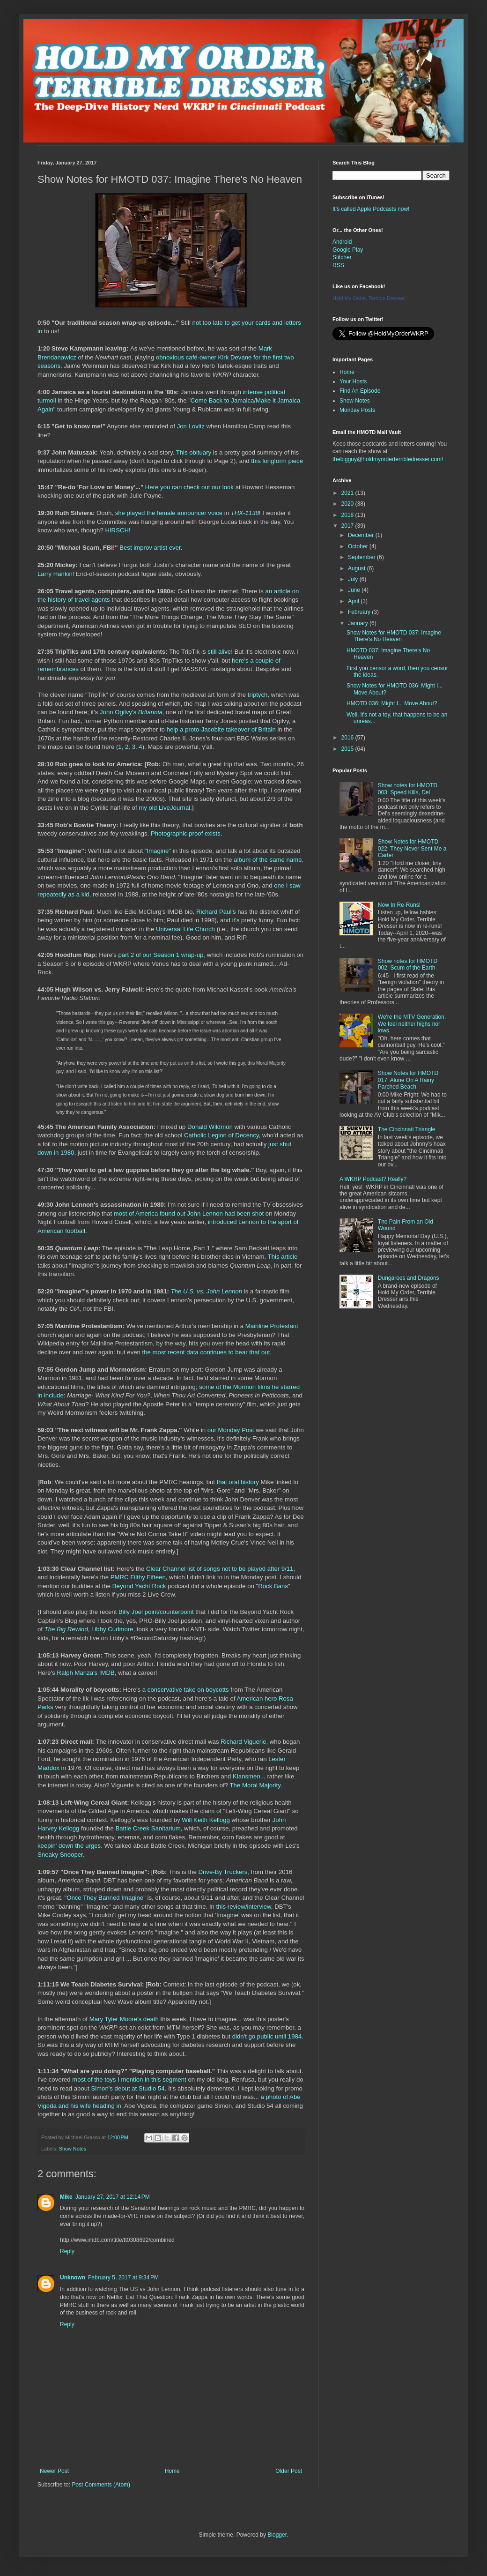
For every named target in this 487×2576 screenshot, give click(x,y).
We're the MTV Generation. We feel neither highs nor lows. (412, 1024)
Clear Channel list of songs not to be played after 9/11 (220, 1568)
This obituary (194, 452)
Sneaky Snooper (60, 1854)
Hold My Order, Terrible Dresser (368, 298)
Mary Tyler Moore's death (124, 2019)
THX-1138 (245, 512)
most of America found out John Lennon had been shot (189, 1213)
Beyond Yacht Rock (139, 1586)
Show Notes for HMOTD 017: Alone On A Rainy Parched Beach (408, 1080)
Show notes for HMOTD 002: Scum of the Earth (407, 964)
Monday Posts (357, 410)
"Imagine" (158, 850)
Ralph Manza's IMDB (85, 1672)
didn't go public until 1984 (267, 2036)
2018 (348, 515)
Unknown (72, 2277)
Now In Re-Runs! (399, 905)
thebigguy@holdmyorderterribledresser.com (387, 459)
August (357, 568)
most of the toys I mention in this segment (129, 2079)
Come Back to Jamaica (222, 400)
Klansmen (246, 1776)
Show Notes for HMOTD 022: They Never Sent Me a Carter (412, 848)
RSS (338, 265)
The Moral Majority (255, 1785)
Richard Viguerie (243, 1741)
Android (342, 242)
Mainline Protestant (271, 1325)
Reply (67, 2251)
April (354, 601)
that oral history (238, 1482)
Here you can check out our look (189, 487)
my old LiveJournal (164, 807)
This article (283, 1256)
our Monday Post (230, 1430)
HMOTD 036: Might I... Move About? (392, 703)
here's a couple (252, 660)
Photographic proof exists (186, 833)
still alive (219, 651)
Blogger (277, 2534)
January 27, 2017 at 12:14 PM (112, 2197)
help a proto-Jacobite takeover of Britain (221, 729)
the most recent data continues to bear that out (206, 1352)
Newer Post (54, 2471)
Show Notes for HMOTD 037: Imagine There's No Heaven (394, 635)
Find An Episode (359, 391)
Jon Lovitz (191, 426)
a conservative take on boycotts (185, 1689)
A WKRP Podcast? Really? (372, 1179)
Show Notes (72, 2148)
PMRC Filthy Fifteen (138, 1577)
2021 (348, 493)
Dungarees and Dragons (408, 1278)
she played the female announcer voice (168, 512)
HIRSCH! (117, 530)
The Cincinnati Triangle (406, 1129)
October (358, 546)
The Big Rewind (66, 1629)
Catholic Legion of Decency (221, 1135)
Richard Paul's (216, 911)
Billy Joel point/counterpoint (156, 1611)
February (360, 612)
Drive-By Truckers (223, 1871)
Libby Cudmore (112, 1629)
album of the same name (268, 859)
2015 (348, 749)
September (362, 557)
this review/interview (243, 1906)
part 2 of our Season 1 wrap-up (161, 954)
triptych (258, 694)
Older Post (288, 2471)
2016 (348, 737)
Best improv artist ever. (150, 547)
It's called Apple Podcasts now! (370, 209)
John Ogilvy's (131, 712)
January (358, 623)
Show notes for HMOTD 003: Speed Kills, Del (407, 788)
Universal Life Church (185, 929)
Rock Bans (273, 1586)
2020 (348, 503)
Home (172, 2471)
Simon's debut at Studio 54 (127, 2088)
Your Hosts (353, 381)
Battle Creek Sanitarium (147, 1828)
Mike (66, 2197)
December (362, 535)
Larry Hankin (55, 573)
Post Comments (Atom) (101, 2484)
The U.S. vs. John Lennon (206, 1291)
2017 (348, 526)
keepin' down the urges (69, 1845)
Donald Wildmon (210, 1126)
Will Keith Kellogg (206, 1819)
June (355, 590)
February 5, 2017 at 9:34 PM (123, 2277)
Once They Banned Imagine (104, 1897)
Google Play (347, 249)
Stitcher (342, 257)
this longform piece (277, 460)
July (354, 579)
